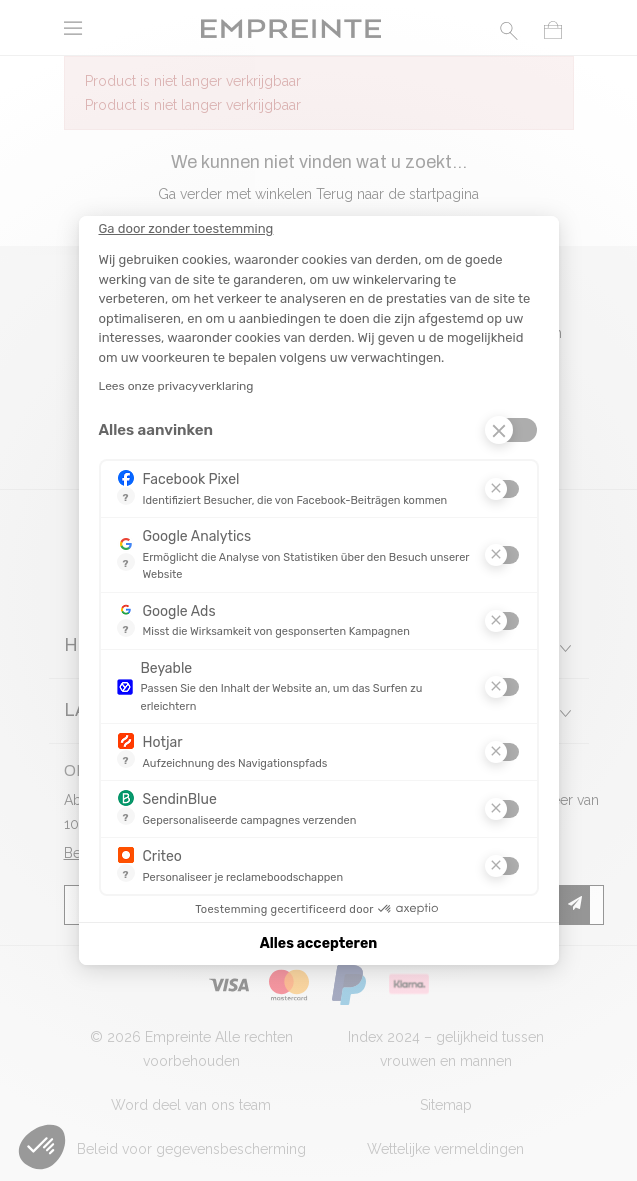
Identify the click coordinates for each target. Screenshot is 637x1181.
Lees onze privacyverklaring (176, 386)
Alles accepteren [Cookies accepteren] (318, 943)
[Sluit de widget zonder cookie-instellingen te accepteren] (186, 229)
